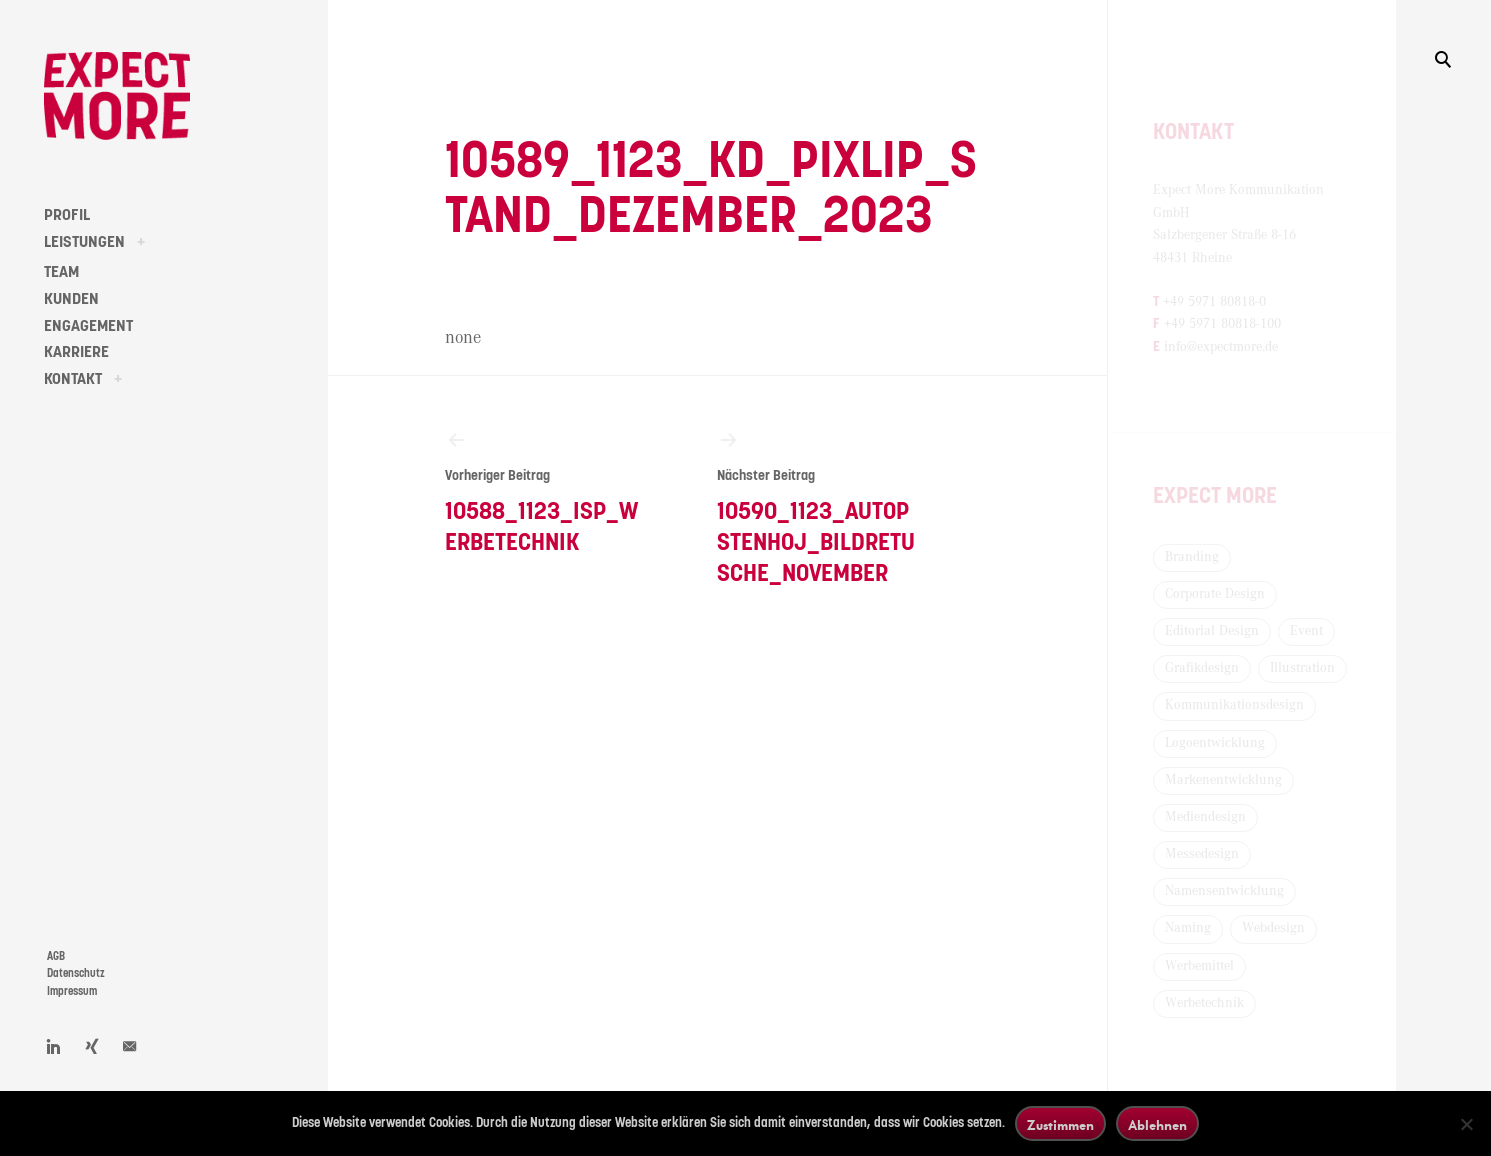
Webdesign (1273, 928)
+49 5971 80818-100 (1222, 324)
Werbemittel (1199, 966)
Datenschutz (76, 973)
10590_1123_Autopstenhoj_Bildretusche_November (819, 507)
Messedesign (1202, 854)
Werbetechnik (1204, 1003)
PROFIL (67, 215)
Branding (1192, 557)
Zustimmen (1060, 1124)
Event (1306, 631)
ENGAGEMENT (88, 326)
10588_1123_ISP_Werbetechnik (547, 491)
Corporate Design (1215, 594)
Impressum (72, 991)
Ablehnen (1157, 1124)
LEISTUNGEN (84, 242)
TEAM (61, 272)
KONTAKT (73, 379)
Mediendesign (1205, 817)
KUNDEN (71, 299)
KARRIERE (76, 352)
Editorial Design (1212, 631)
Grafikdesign (1202, 668)
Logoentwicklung (1215, 743)
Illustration (1302, 668)
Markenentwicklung (1223, 780)
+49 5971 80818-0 (1214, 302)
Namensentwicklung (1224, 891)
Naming (1188, 928)
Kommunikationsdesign (1234, 705)
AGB (56, 956)
